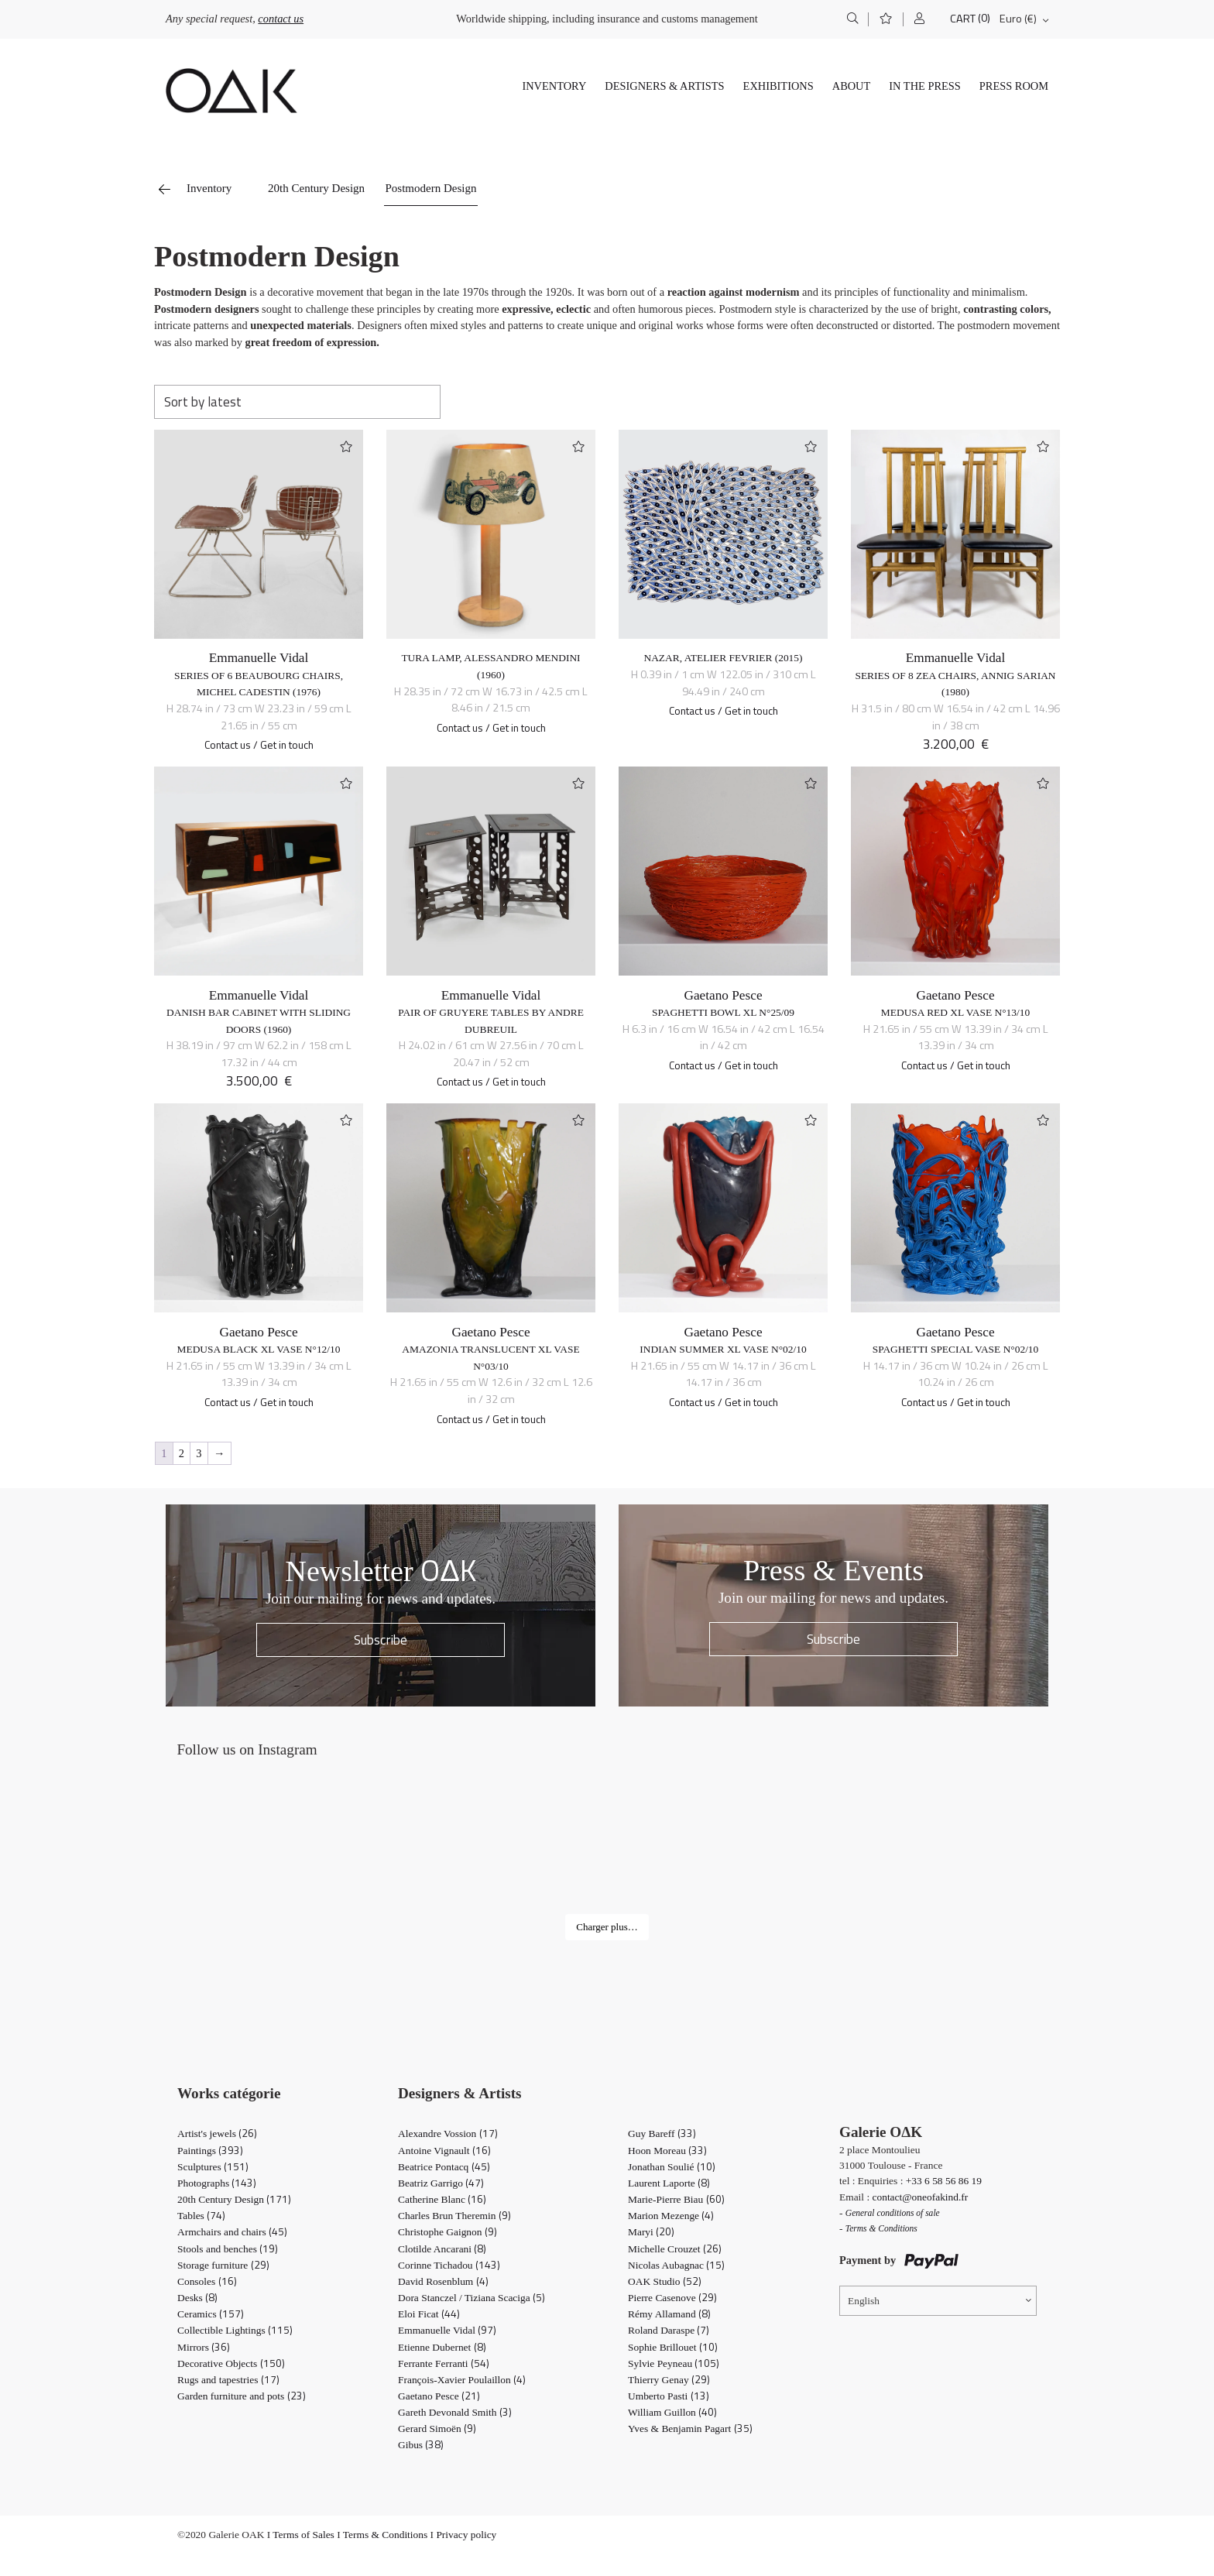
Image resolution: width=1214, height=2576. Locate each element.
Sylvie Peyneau (673, 2363)
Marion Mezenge (671, 2215)
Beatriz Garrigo (441, 2183)
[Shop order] (297, 402)
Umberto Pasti (668, 2396)
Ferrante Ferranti (443, 2363)
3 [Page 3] (198, 1453)
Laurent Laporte (669, 2183)
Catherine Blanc (442, 2199)
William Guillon (672, 2412)
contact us (281, 18)
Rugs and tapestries (228, 2380)
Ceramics (210, 2314)
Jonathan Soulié (671, 2167)
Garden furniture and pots (241, 2396)
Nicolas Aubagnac (676, 2265)
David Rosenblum (443, 2281)
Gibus (421, 2445)
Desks (197, 2297)
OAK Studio (664, 2281)
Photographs (216, 2183)
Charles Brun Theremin (454, 2215)
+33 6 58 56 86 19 (944, 2181)
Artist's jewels (217, 2133)
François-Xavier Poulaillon (462, 2380)
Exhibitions (778, 86)
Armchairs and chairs (232, 2232)
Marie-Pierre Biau (676, 2199)
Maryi (651, 2232)
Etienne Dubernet (442, 2347)
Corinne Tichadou (449, 2265)
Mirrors (203, 2347)
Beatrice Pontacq (444, 2167)
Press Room (1013, 86)
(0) (984, 18)
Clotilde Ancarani (442, 2249)
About (851, 86)
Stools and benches (227, 2249)
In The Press (925, 86)
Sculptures (213, 2167)
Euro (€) (1018, 18)
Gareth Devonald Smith (455, 2412)
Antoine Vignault (444, 2150)
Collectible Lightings (235, 2330)
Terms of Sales (303, 2534)
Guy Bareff (662, 2133)
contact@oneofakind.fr (921, 2197)
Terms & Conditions (385, 2534)
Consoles (207, 2281)
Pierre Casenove (672, 2297)
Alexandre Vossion (448, 2133)
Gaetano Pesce (723, 995)
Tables (201, 2215)
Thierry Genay (669, 2380)
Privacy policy (466, 2534)
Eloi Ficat (429, 2314)
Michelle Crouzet (675, 2249)
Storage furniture (223, 2265)
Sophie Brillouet (673, 2347)
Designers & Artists (664, 86)
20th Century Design (316, 188)
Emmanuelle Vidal (259, 657)
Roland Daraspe (668, 2330)
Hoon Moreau (667, 2150)
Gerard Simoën (437, 2428)
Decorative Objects (231, 2363)
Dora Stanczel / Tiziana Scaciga (471, 2297)
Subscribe (380, 1639)
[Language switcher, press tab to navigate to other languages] (938, 2300)
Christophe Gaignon (447, 2232)
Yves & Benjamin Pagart (690, 2428)
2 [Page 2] (181, 1453)
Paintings (210, 2150)
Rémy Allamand (669, 2314)
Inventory (554, 86)
